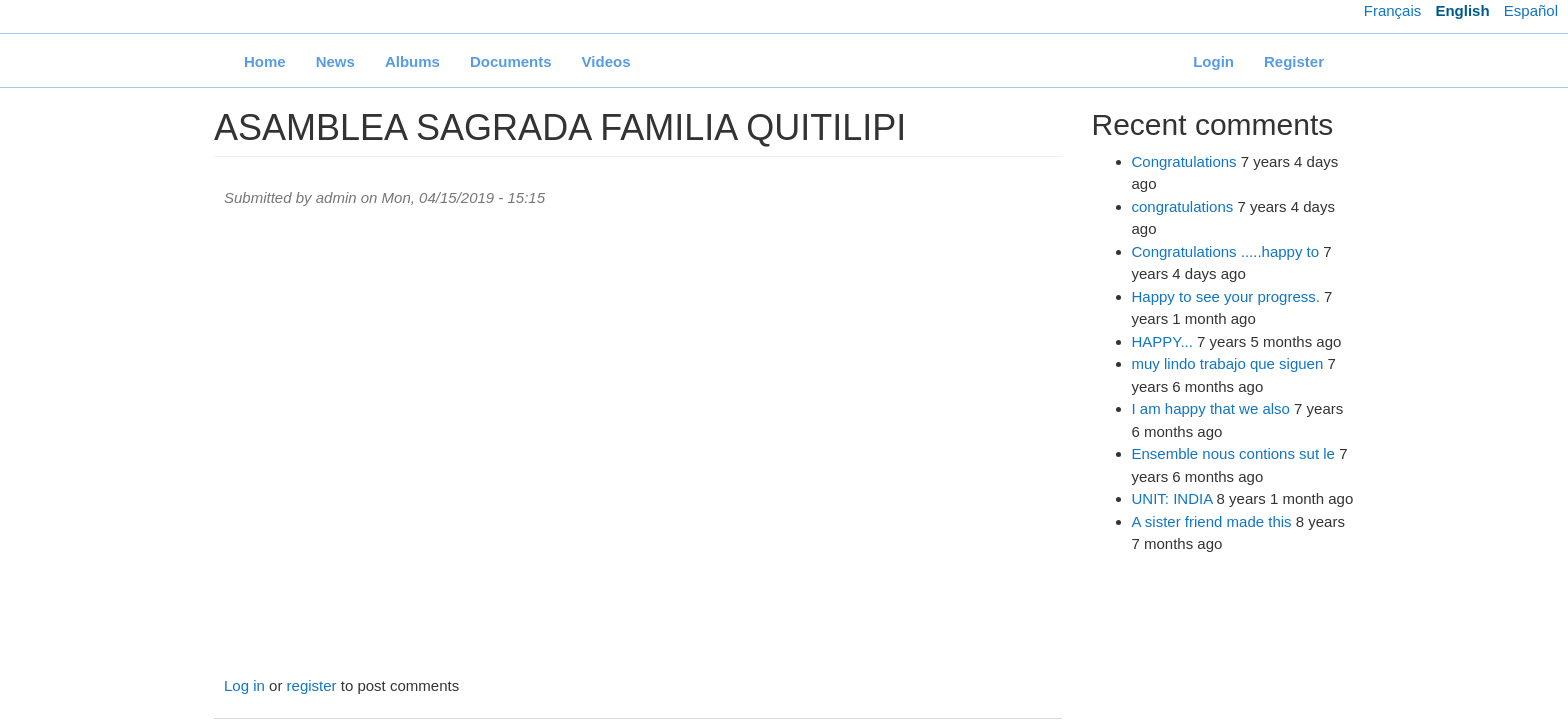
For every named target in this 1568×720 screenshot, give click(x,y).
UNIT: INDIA (1172, 498)
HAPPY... (1162, 341)
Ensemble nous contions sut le (1233, 453)
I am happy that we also (1211, 408)
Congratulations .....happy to (1226, 251)
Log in (244, 685)
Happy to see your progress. (1226, 296)
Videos (606, 61)
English (1462, 10)
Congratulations (1184, 161)
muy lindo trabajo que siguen (1228, 363)
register (312, 685)
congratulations (1183, 206)
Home (265, 61)
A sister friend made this (1212, 521)
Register (1294, 61)
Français (1393, 10)
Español (1531, 10)
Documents (511, 61)
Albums (412, 61)
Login (1213, 61)
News (335, 61)
